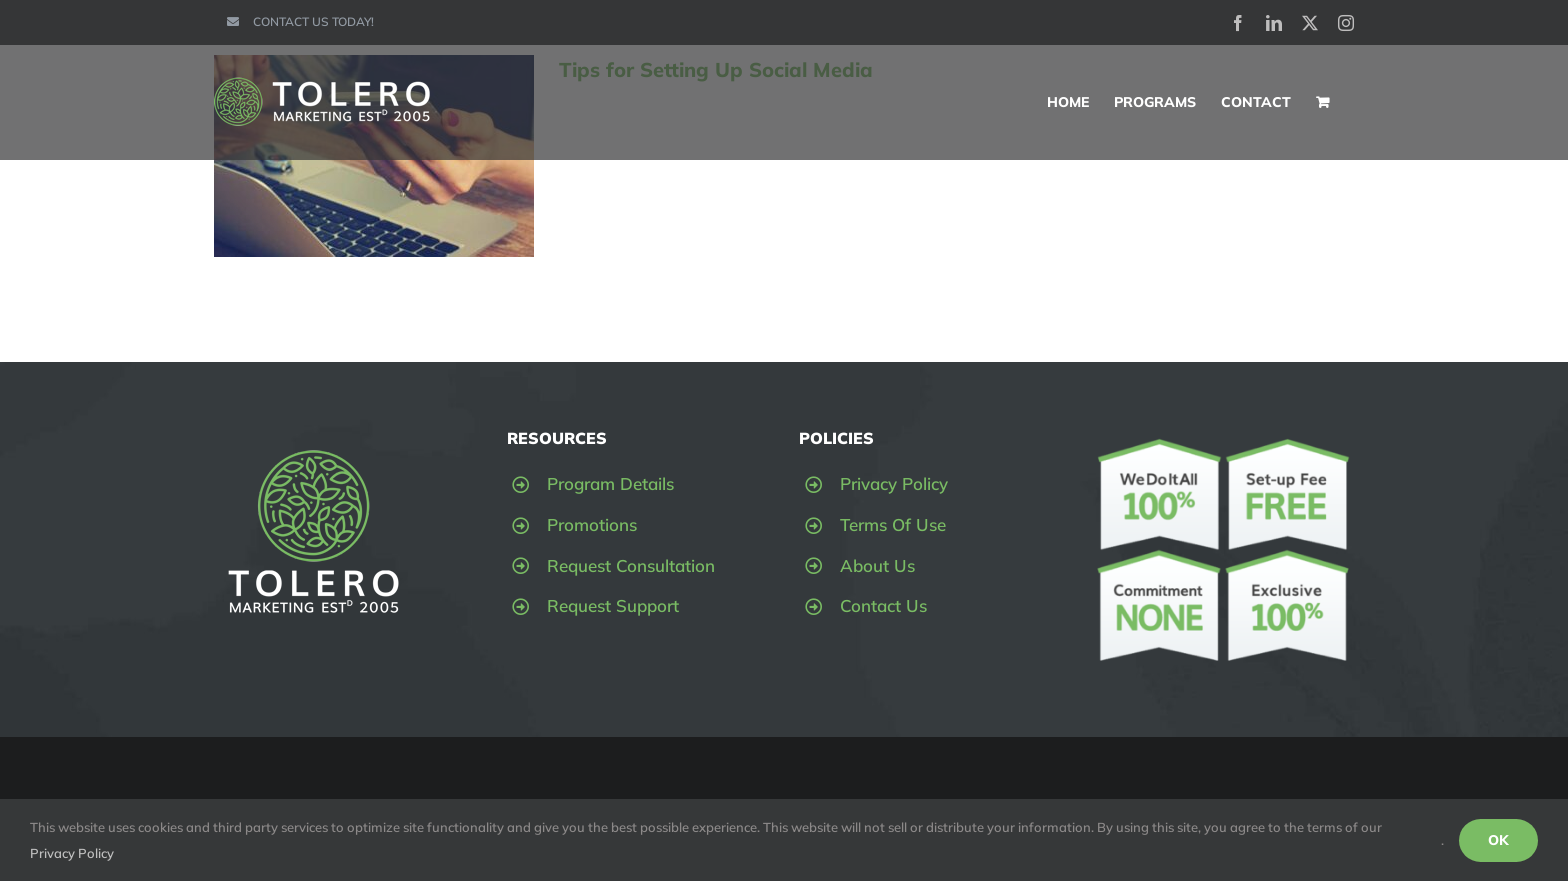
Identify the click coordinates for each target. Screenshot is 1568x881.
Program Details (610, 483)
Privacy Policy (894, 483)
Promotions (592, 524)
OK (1498, 840)
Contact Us (883, 605)
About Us (877, 565)
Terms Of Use (893, 524)
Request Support (613, 605)
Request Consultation (631, 565)
